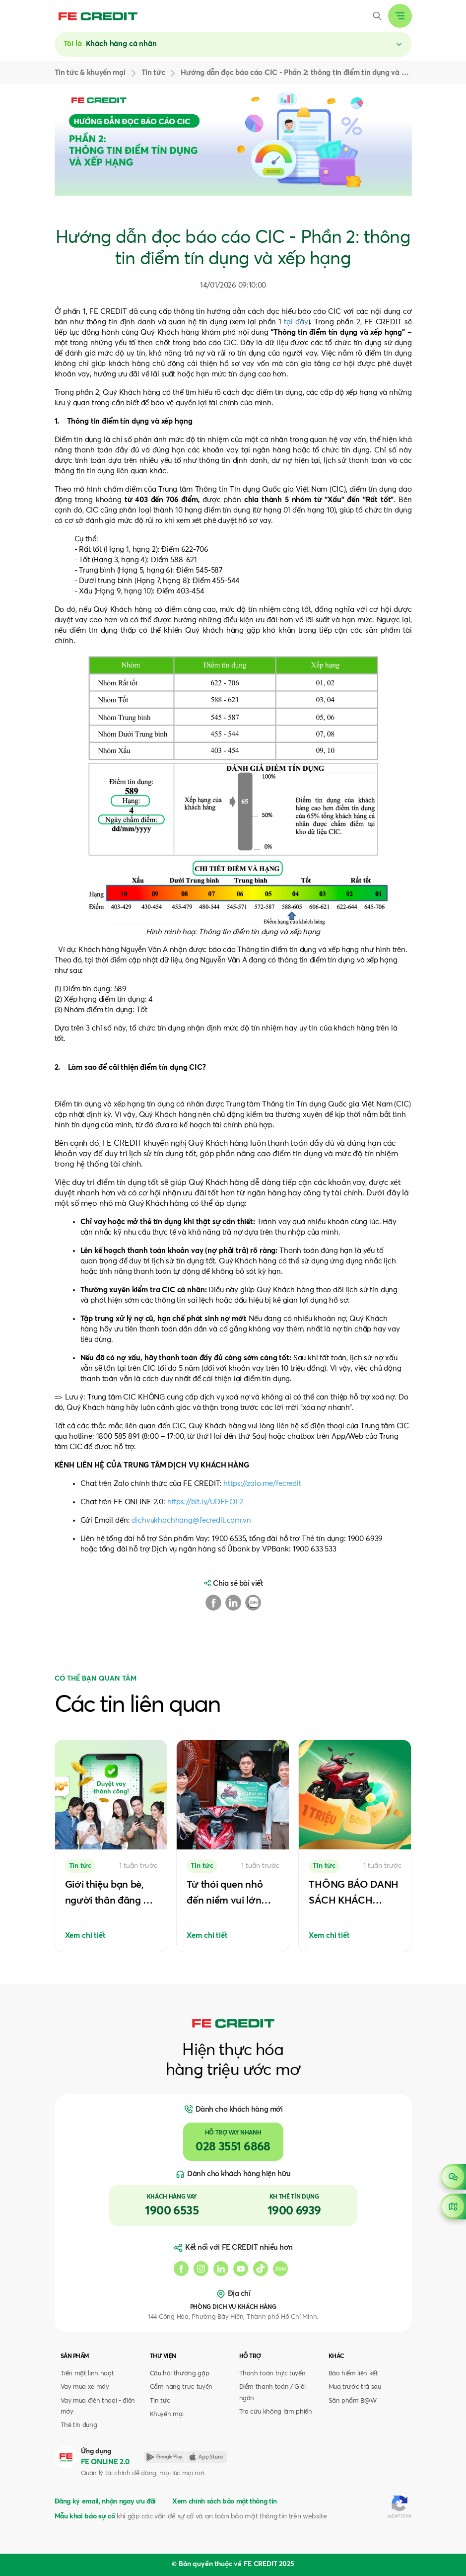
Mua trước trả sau (355, 2387)
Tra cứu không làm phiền (275, 2412)
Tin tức (160, 2401)
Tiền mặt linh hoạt (87, 2373)
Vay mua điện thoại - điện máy (98, 2406)
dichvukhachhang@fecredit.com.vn (191, 1520)
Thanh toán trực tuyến (272, 2373)
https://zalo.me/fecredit (262, 1483)
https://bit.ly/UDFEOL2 (205, 1502)
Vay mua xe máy (85, 2387)
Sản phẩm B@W (353, 2401)
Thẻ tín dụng (79, 2425)
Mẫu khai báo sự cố (85, 2516)
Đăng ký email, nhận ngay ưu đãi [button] (105, 2501)
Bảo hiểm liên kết (353, 2373)
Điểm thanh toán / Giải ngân (272, 2392)
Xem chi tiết (85, 1935)
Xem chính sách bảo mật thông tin (224, 2501)
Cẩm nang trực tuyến (181, 2387)
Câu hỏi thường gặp (179, 2373)
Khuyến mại (167, 2414)
